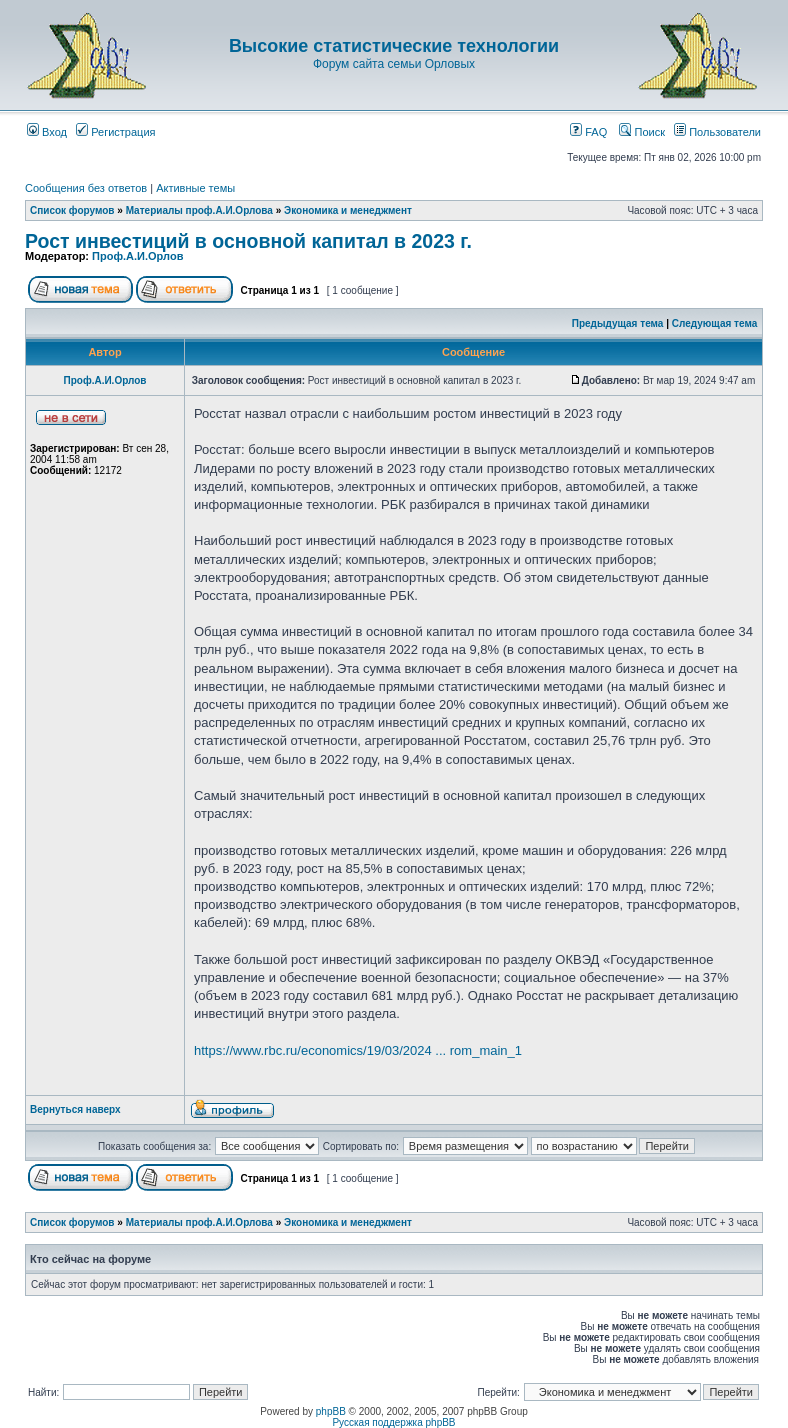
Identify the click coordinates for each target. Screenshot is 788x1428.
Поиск (642, 132)
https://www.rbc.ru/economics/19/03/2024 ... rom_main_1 (358, 1050)
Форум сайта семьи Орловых (394, 64)
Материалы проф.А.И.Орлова (199, 210)
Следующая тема (714, 323)
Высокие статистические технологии (394, 46)
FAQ (588, 132)
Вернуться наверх (75, 1109)
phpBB (331, 1411)
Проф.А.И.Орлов (137, 256)
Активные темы (195, 188)
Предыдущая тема (618, 323)
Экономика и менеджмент (348, 210)
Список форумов (72, 210)
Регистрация (115, 132)
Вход (47, 132)
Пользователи (717, 132)
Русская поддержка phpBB (393, 1422)
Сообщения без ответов (86, 188)
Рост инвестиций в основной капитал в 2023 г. (248, 241)
